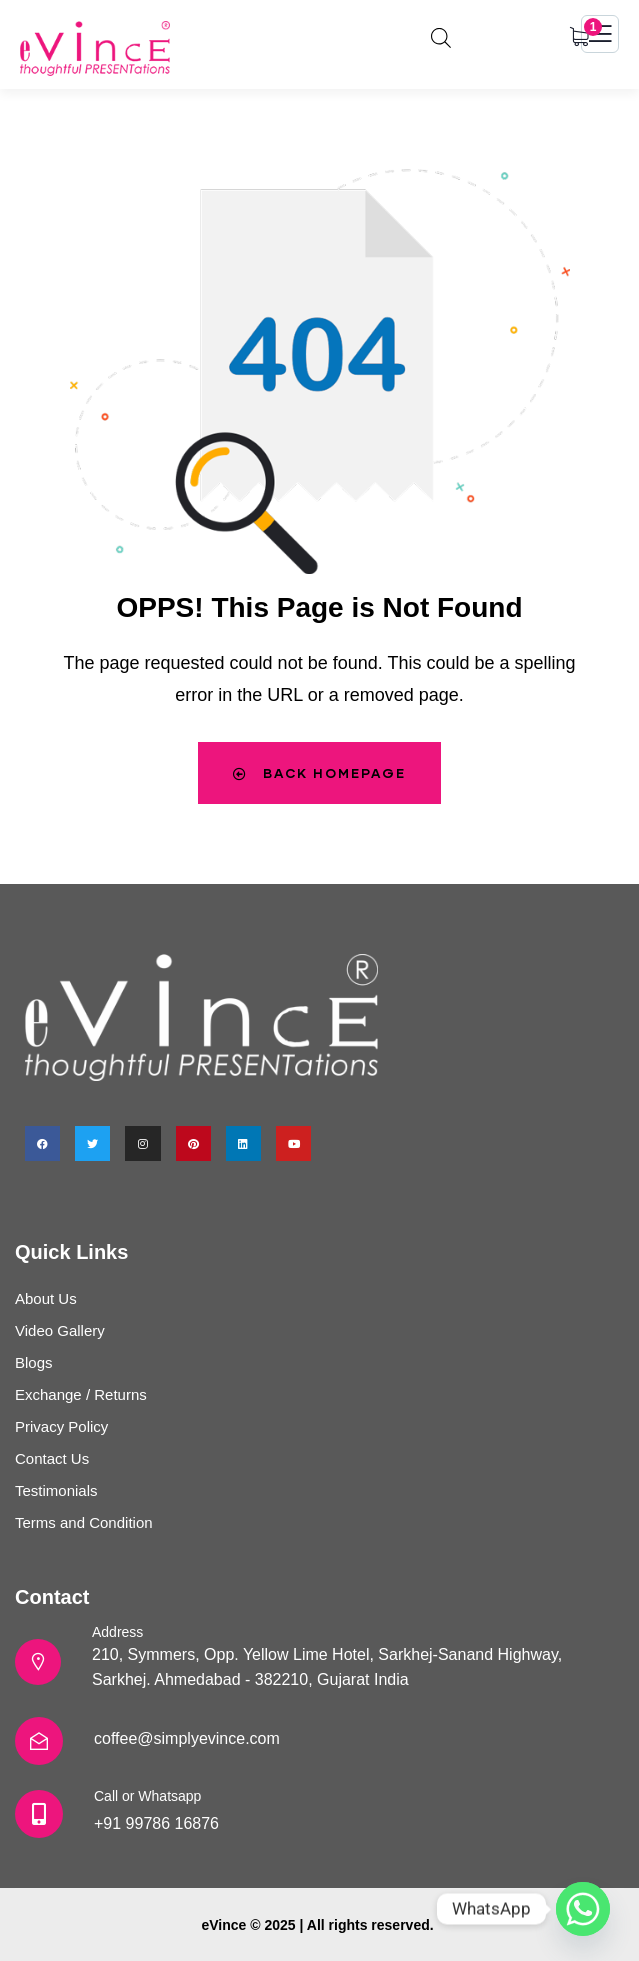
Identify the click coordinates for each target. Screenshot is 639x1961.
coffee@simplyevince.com (187, 1738)
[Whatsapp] (583, 1909)
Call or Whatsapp (147, 1796)
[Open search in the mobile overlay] (441, 35)
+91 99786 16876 (156, 1823)
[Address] (38, 1662)
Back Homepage (319, 773)
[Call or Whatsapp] (39, 1814)
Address (117, 1632)
